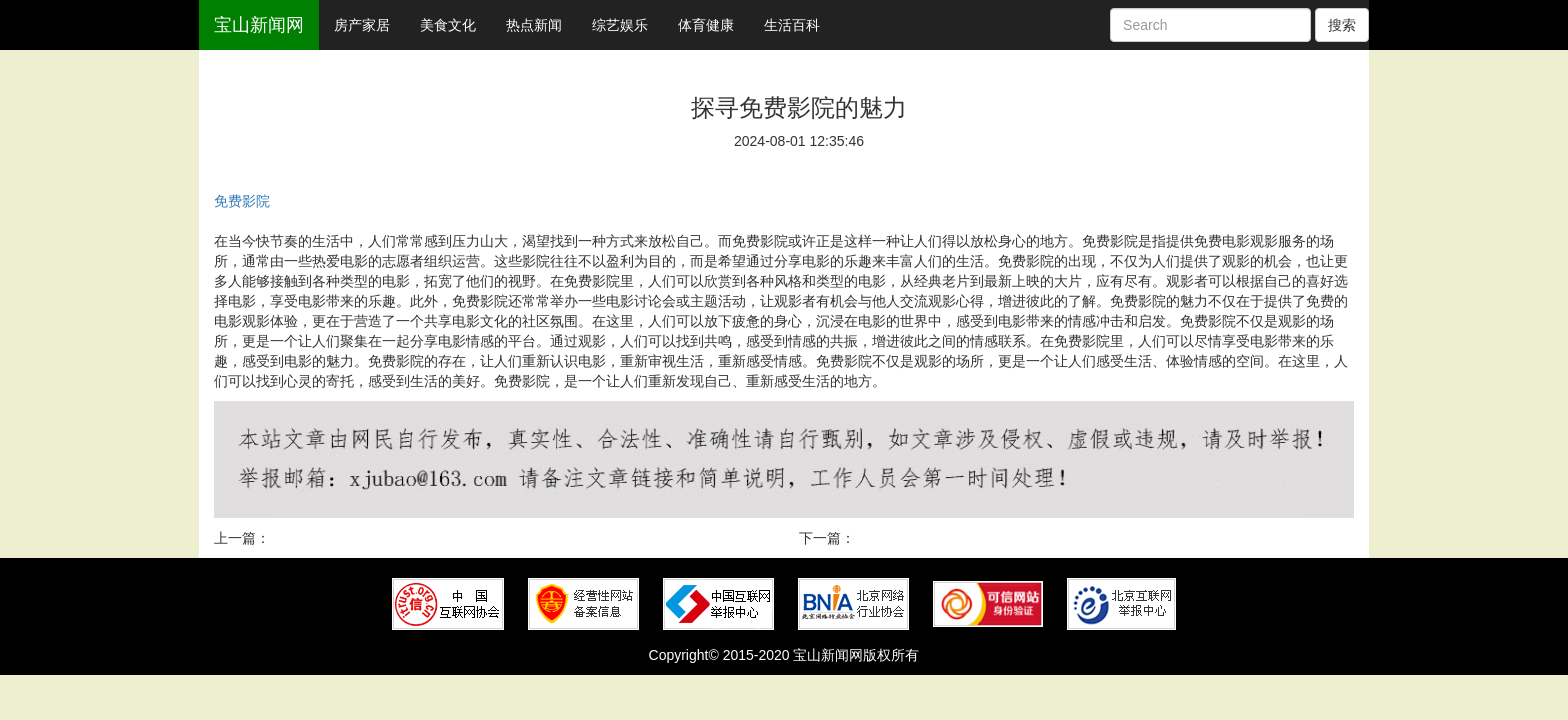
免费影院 (242, 201)
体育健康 (706, 25)
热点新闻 (534, 25)
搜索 (1342, 25)
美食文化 (448, 25)
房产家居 (362, 25)
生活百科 (792, 25)
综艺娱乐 (620, 25)
